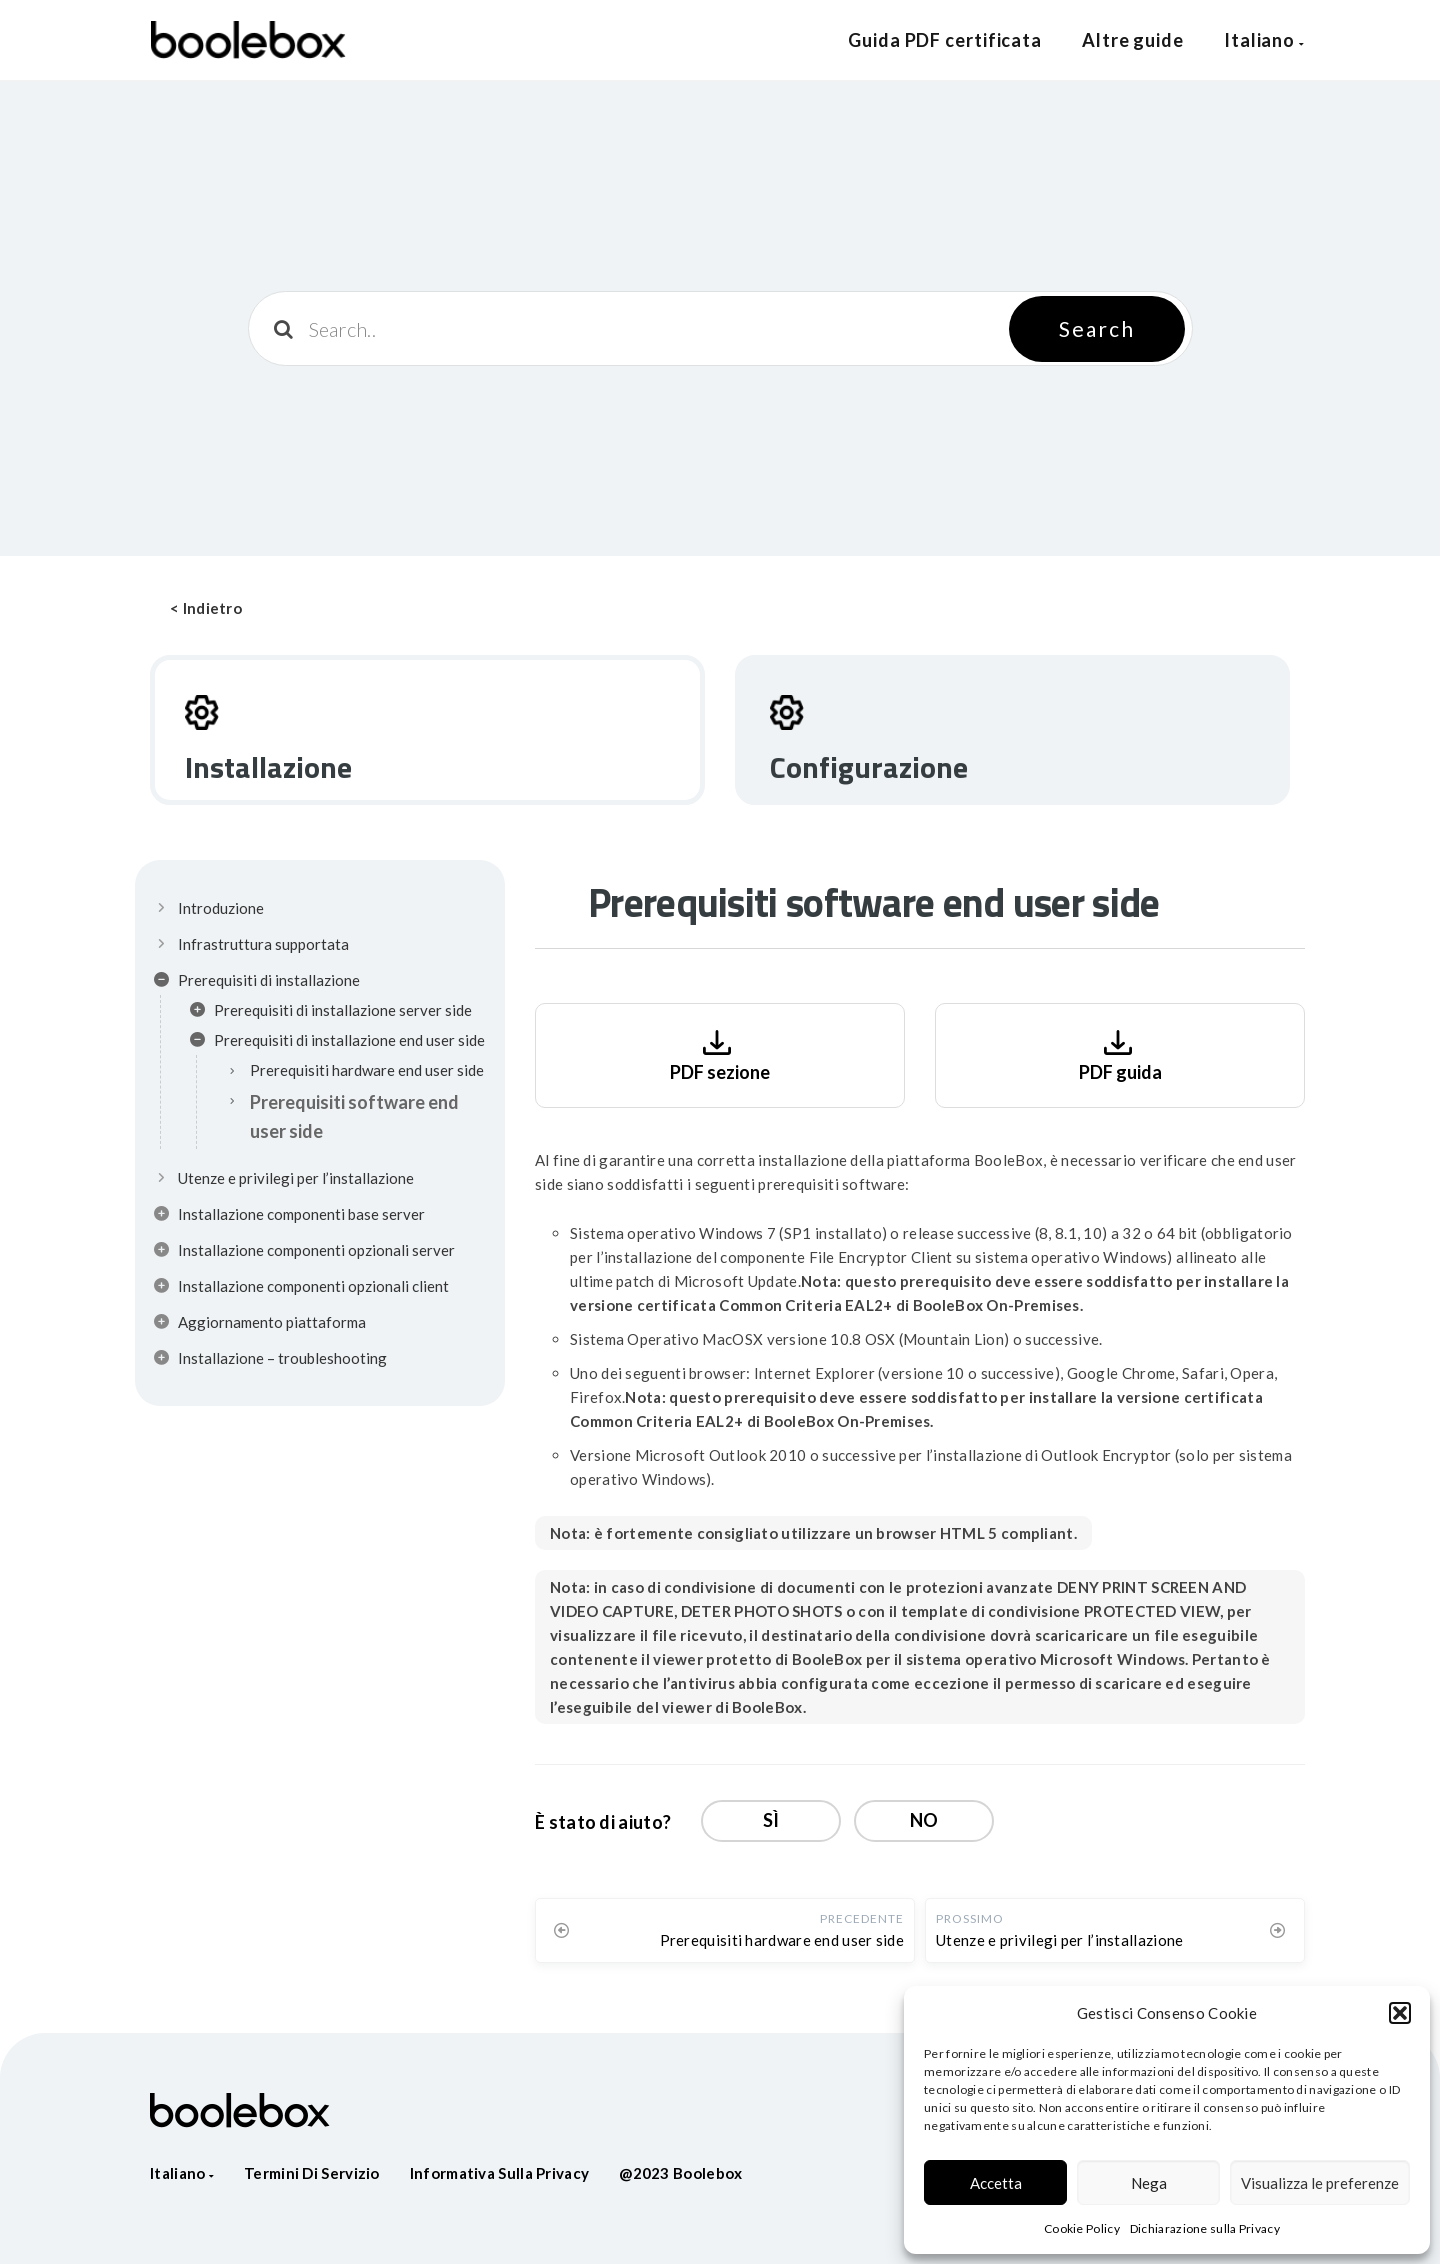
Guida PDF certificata (945, 40)
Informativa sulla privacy (500, 2173)
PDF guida (1120, 1053)
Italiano (1264, 40)
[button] (1400, 2013)
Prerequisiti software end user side (354, 1116)
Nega (1149, 2183)
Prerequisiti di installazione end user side (337, 1043)
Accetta (996, 2183)
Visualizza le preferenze (1320, 2183)
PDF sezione (720, 1053)
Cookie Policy (1082, 2228)
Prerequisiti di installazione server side (331, 1013)
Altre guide (1133, 40)
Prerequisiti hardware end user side (367, 1070)
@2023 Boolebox (680, 2173)
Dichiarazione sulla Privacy (1205, 2228)
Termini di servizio (312, 2173)
